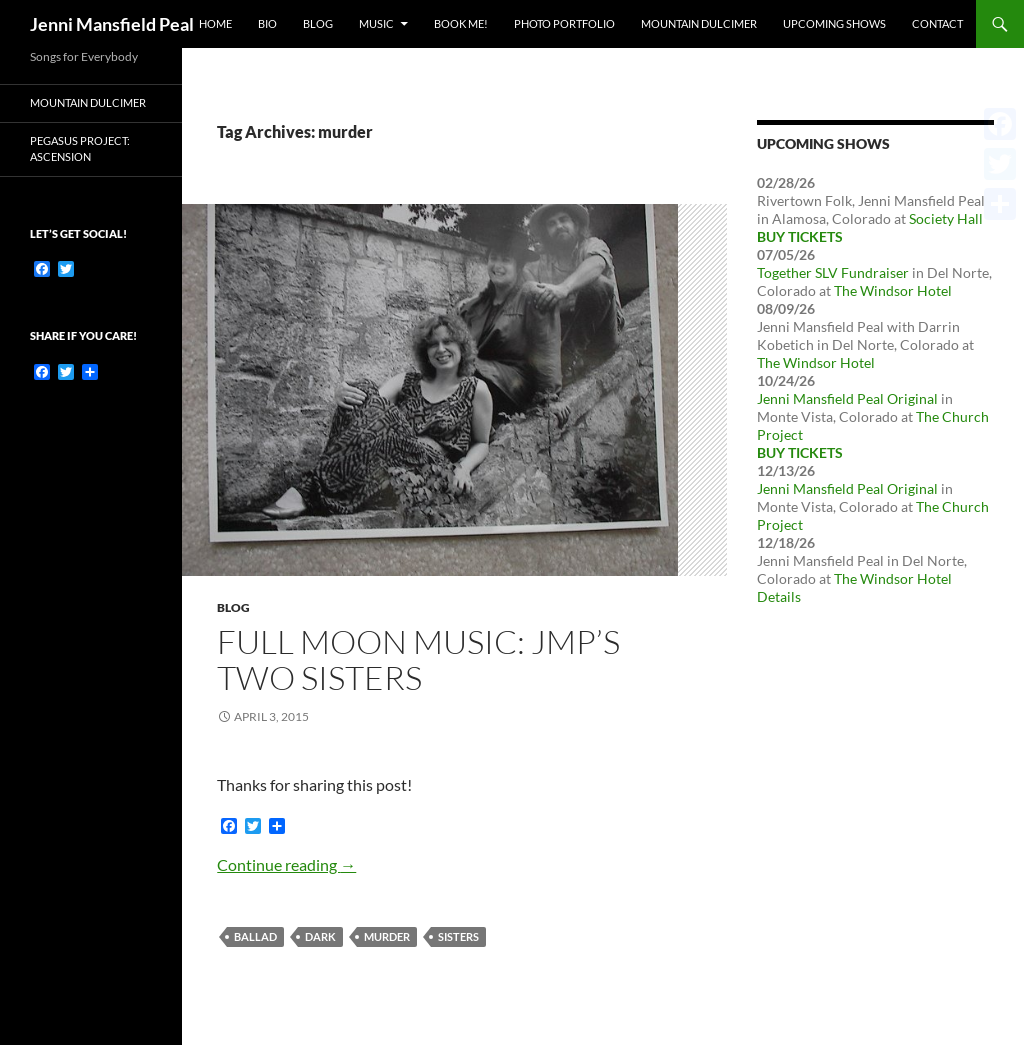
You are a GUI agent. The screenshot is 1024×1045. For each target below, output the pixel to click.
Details (779, 596)
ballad (255, 936)
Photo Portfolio (564, 23)
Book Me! (461, 23)
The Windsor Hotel (893, 290)
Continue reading (286, 864)
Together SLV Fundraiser (833, 272)
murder (387, 936)
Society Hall (946, 218)
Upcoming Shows (834, 23)
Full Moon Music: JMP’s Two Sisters (418, 659)
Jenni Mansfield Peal (112, 24)
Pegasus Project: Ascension (80, 149)
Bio (267, 23)
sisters (458, 936)
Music (376, 23)
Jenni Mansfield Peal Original (847, 398)
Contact (937, 23)
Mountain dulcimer (88, 102)
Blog (318, 23)
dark (320, 936)
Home (215, 23)
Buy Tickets (800, 236)
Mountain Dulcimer (699, 23)
